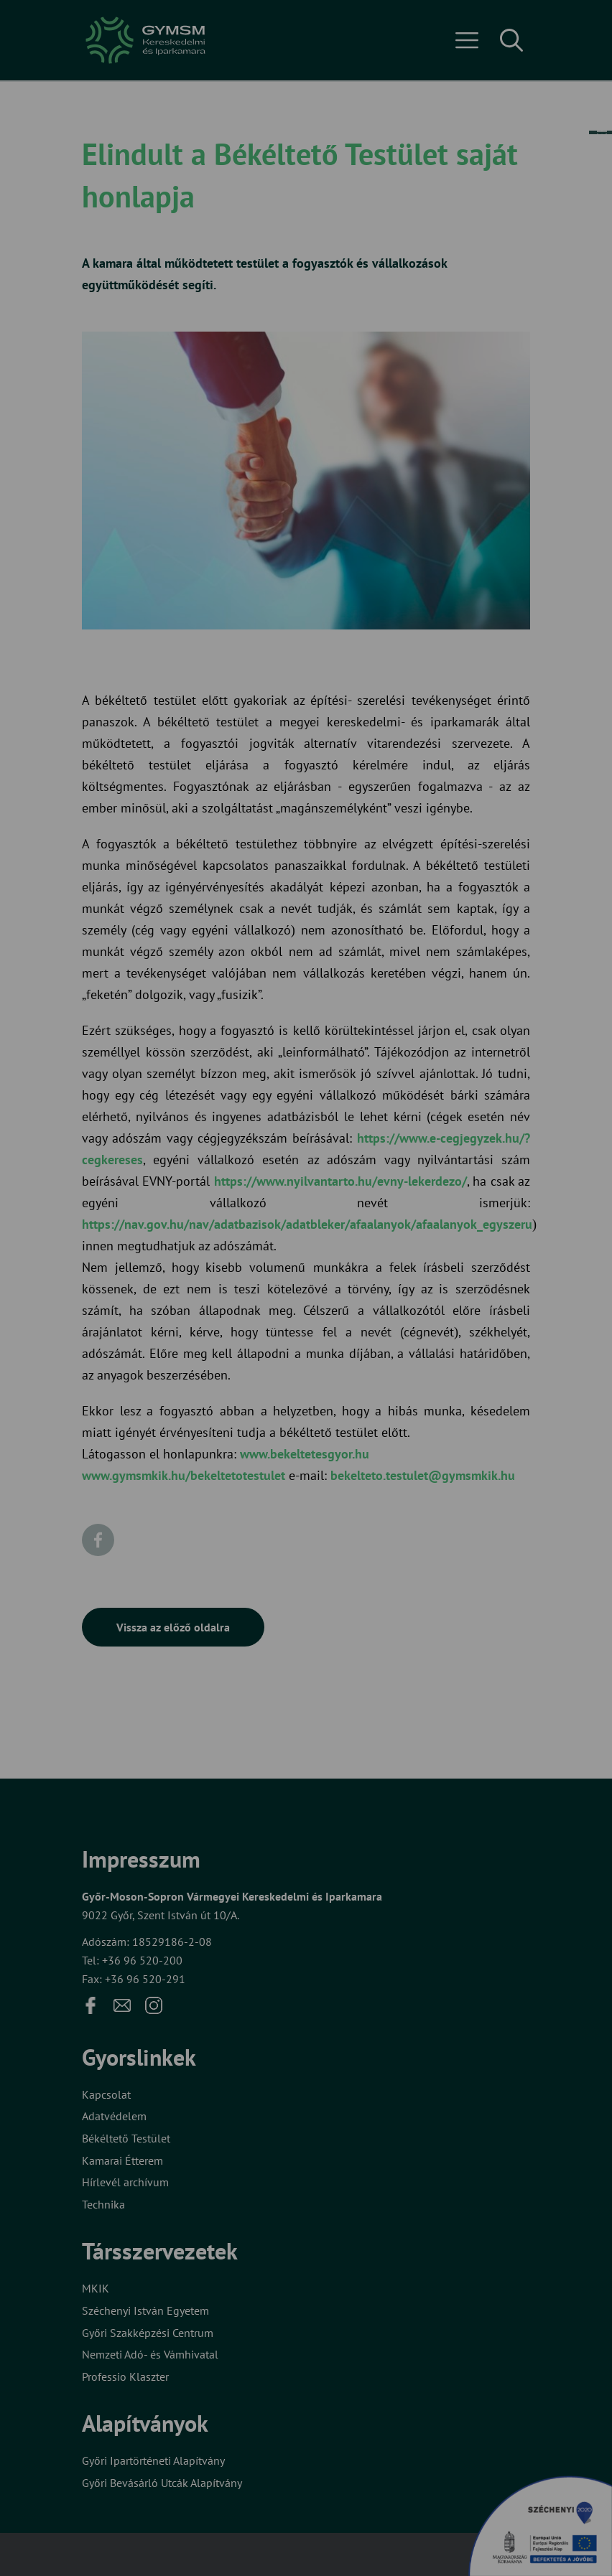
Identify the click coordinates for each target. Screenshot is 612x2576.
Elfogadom (140, 1334)
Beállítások (255, 1334)
